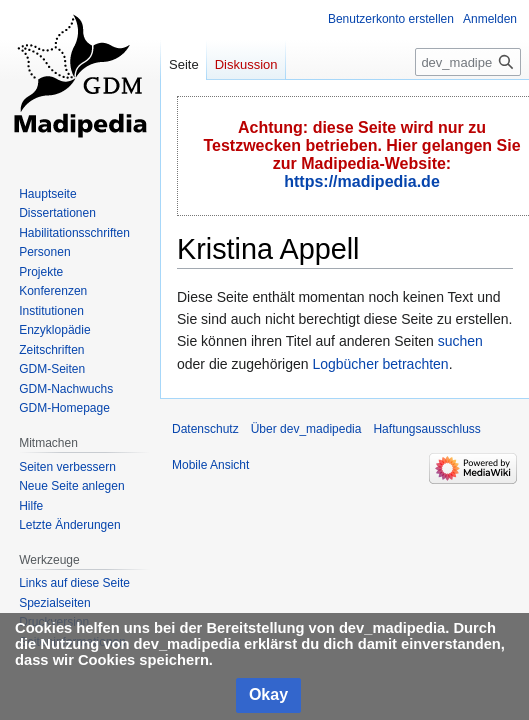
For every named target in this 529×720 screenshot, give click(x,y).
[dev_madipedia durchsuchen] (468, 62)
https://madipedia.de (362, 181)
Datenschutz (205, 429)
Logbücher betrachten (380, 364)
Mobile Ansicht (210, 465)
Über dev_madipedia (306, 429)
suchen (460, 341)
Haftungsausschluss (426, 429)
